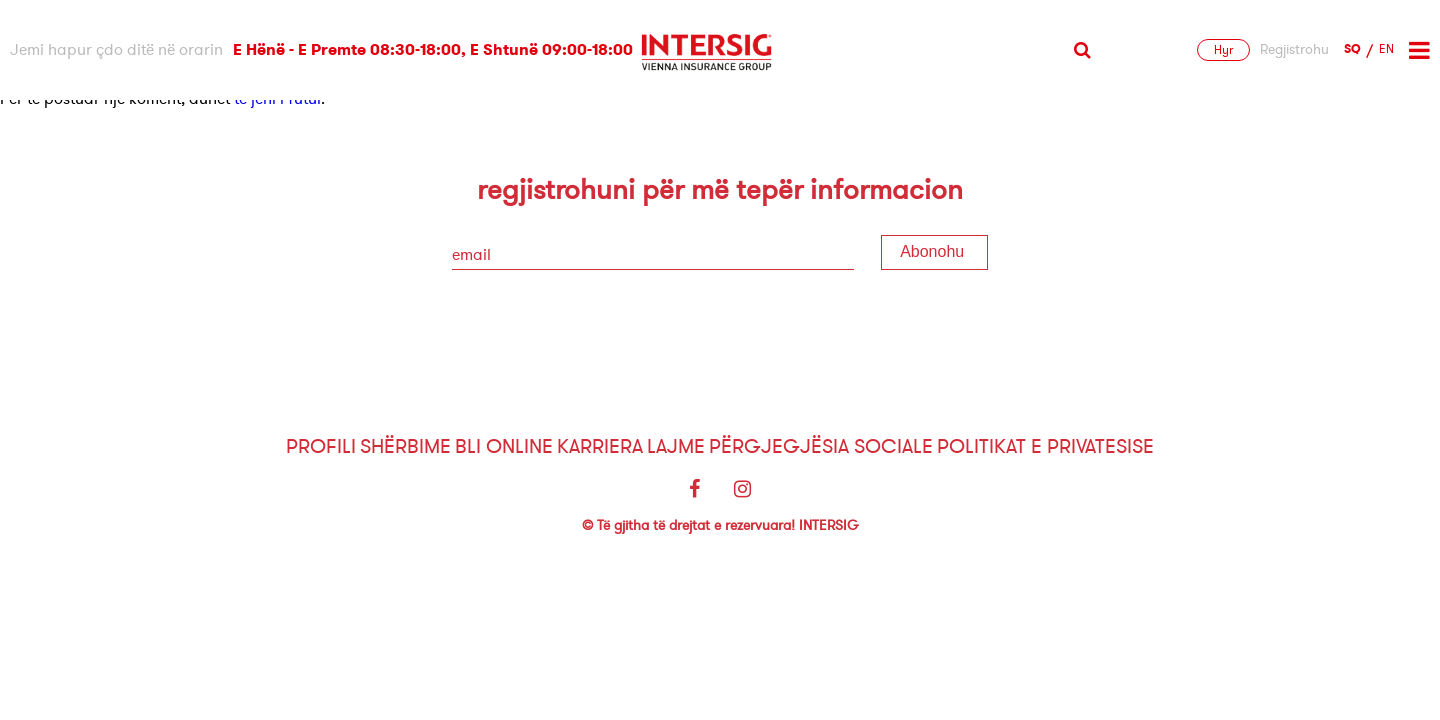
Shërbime (405, 446)
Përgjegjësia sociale (821, 446)
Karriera (600, 446)
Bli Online (504, 446)
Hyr (1223, 50)
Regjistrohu (1294, 50)
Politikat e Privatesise (1045, 446)
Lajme (676, 446)
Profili (321, 446)
